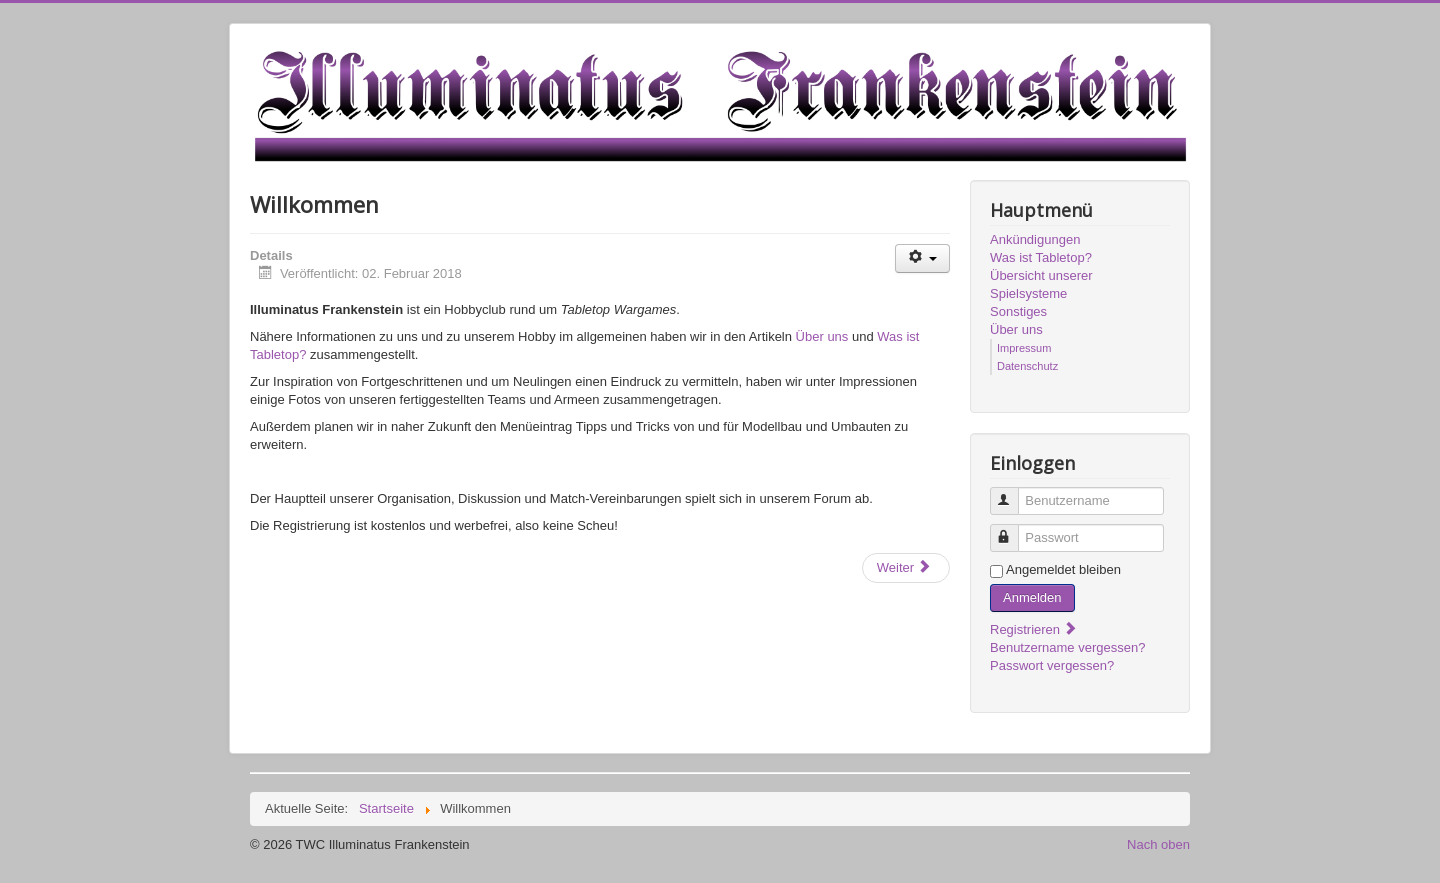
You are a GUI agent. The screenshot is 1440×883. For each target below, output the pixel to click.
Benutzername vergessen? (1067, 647)
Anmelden (1032, 597)
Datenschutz (1027, 366)
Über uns (822, 336)
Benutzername (1013, 492)
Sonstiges (1018, 311)
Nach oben (1158, 844)
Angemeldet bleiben (1063, 569)
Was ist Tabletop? (1041, 257)
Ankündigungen (1035, 239)
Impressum (1024, 348)
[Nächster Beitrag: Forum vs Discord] (906, 568)
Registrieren (1034, 629)
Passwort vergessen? (1052, 665)
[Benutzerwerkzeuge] (922, 258)
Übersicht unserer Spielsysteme (1041, 284)
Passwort (1013, 529)
